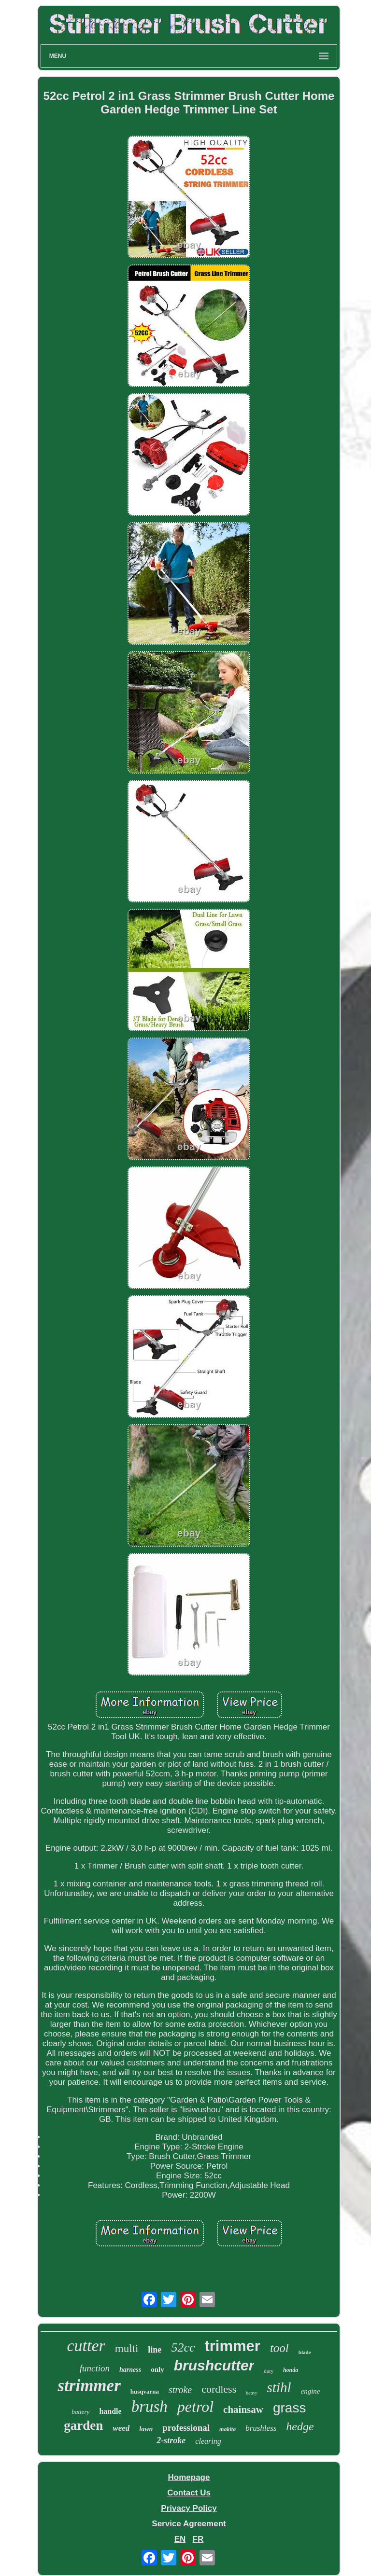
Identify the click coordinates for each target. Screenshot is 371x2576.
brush (149, 2406)
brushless (260, 2428)
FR (198, 2539)
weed (121, 2428)
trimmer (232, 2346)
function (95, 2368)
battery (81, 2411)
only (157, 2369)
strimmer (88, 2385)
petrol (195, 2406)
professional (186, 2428)
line (154, 2349)
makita (227, 2429)
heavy (251, 2393)
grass (289, 2407)
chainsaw (243, 2409)
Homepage (189, 2477)
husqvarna (144, 2391)
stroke (180, 2389)
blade (305, 2352)
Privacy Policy (188, 2508)
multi (127, 2348)
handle (110, 2411)
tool (279, 2347)
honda (290, 2370)
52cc (183, 2347)
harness (130, 2369)
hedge (300, 2426)
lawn (146, 2429)
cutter (86, 2345)
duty (268, 2371)
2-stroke (171, 2440)
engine (310, 2391)
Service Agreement (189, 2523)
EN (180, 2539)
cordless (218, 2389)
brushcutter (214, 2365)
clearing (208, 2441)
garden (83, 2425)
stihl (279, 2387)
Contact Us (189, 2492)
